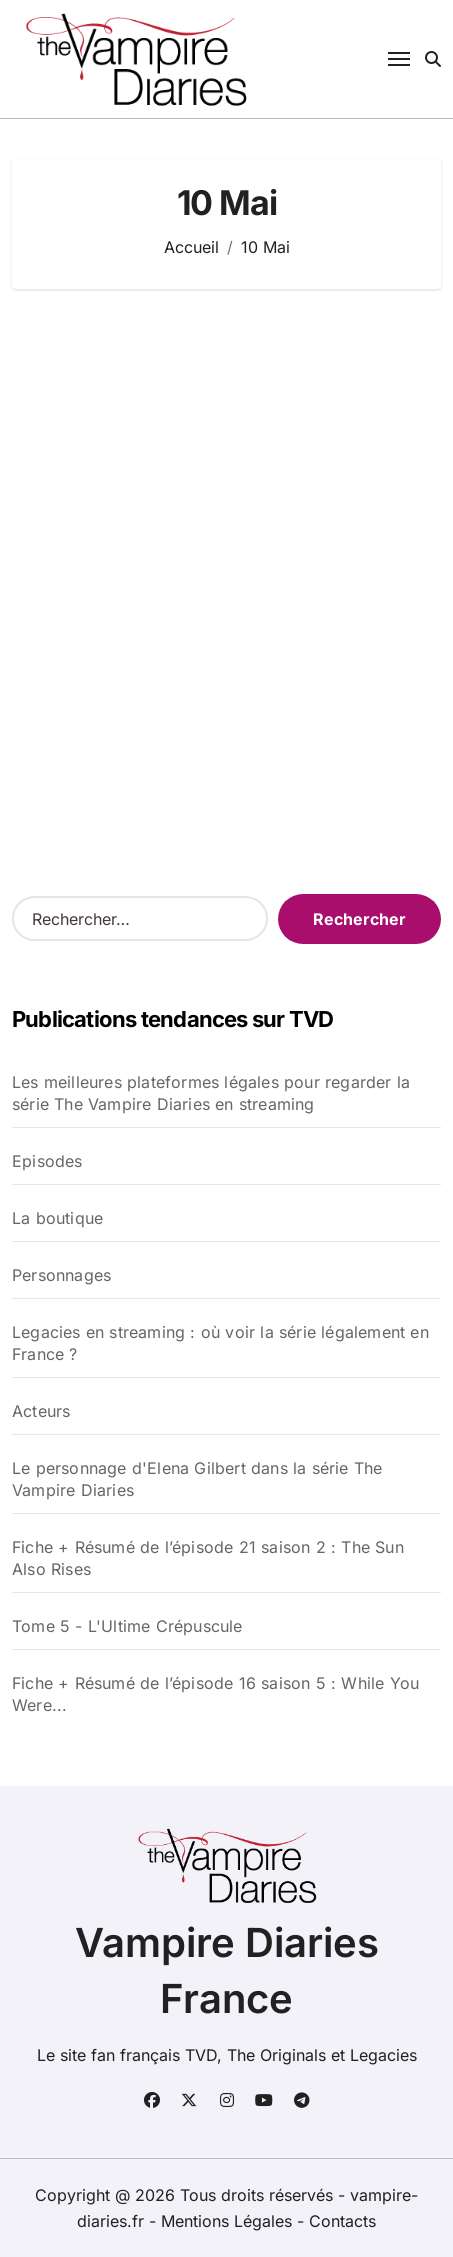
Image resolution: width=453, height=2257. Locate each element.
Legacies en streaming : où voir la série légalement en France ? (220, 1343)
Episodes (47, 1161)
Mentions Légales (229, 2221)
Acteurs (41, 1411)
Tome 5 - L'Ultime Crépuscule (127, 1626)
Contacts (342, 2221)
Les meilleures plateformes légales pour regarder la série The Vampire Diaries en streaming (211, 1093)
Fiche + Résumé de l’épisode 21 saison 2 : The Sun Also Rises (208, 1558)
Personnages (61, 1275)
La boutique (57, 1218)
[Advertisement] (226, 555)
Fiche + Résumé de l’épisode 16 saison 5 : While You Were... (215, 1694)
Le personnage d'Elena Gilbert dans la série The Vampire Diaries (197, 1479)
